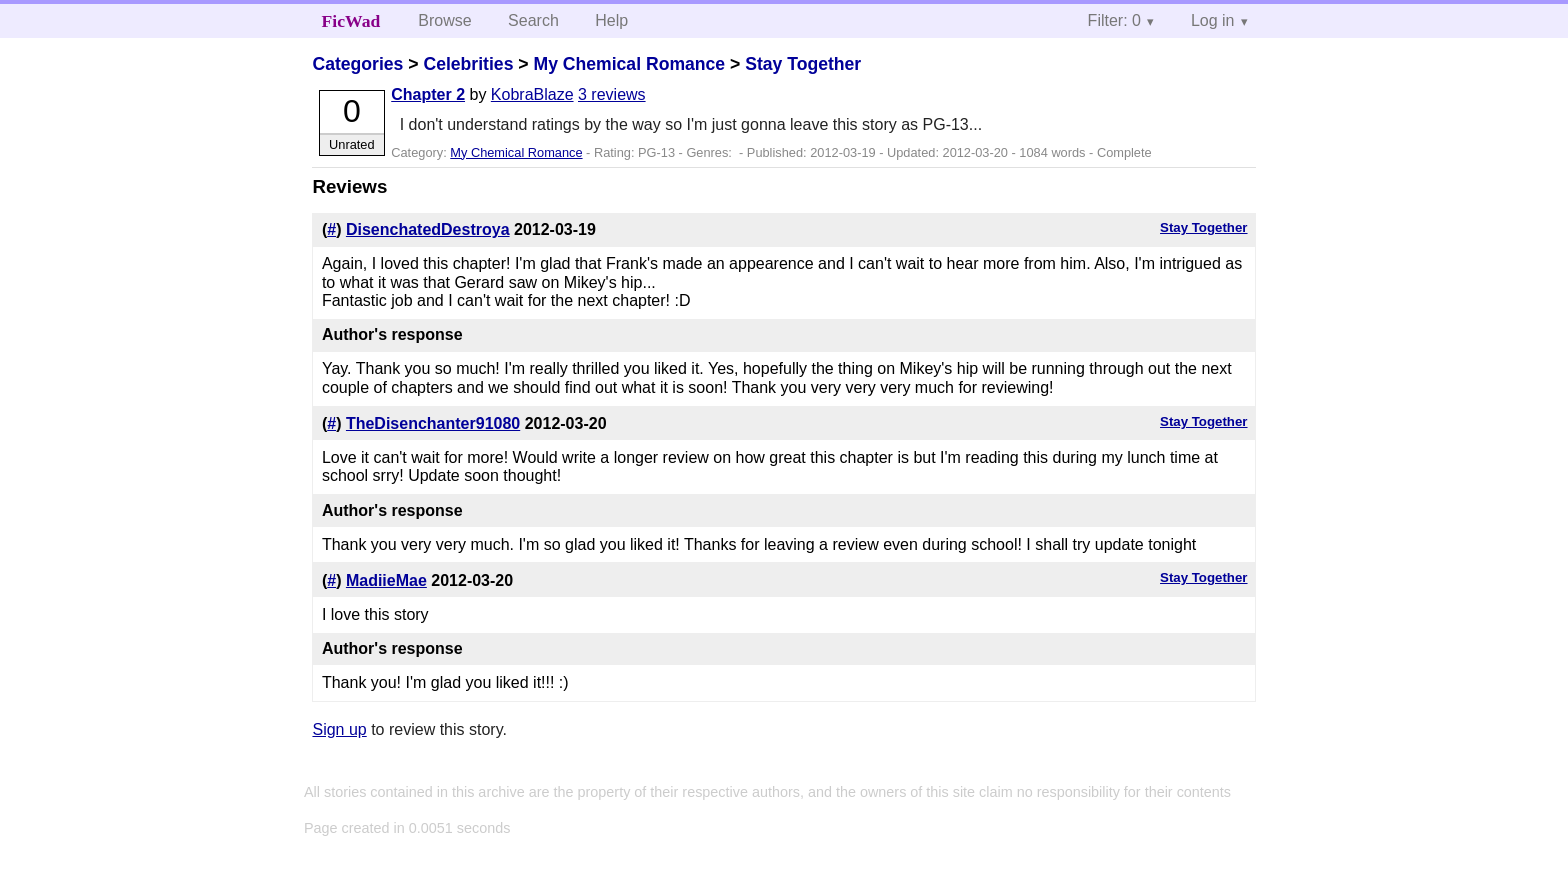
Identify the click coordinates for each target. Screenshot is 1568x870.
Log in (1213, 20)
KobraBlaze (532, 94)
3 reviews (612, 94)
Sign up (339, 729)
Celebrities (468, 64)
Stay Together (803, 64)
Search (533, 20)
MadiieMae (386, 580)
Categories (357, 64)
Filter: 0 (1114, 20)
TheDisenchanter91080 (433, 423)
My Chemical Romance (629, 64)
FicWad (351, 21)
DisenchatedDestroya (428, 229)
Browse (444, 20)
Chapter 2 (428, 94)
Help (611, 20)
